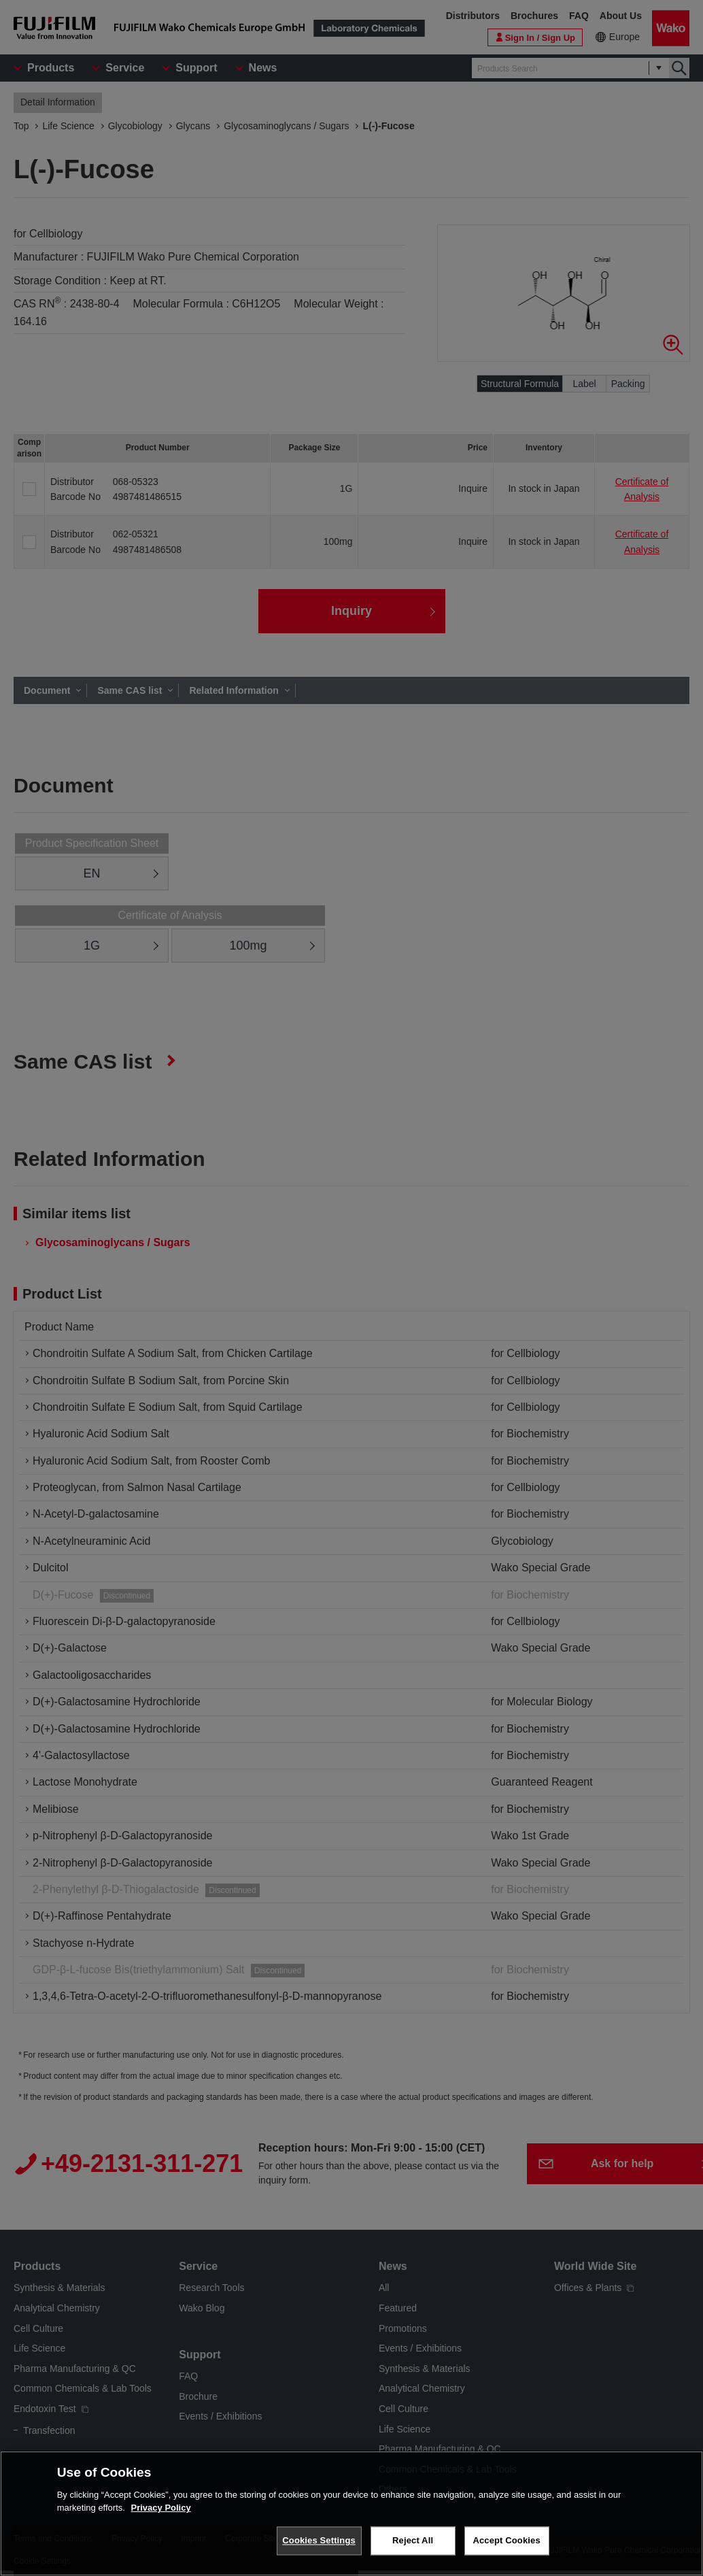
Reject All (412, 2547)
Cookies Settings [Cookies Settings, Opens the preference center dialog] (319, 2547)
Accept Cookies (506, 2547)
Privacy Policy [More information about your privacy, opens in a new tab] (161, 2514)
